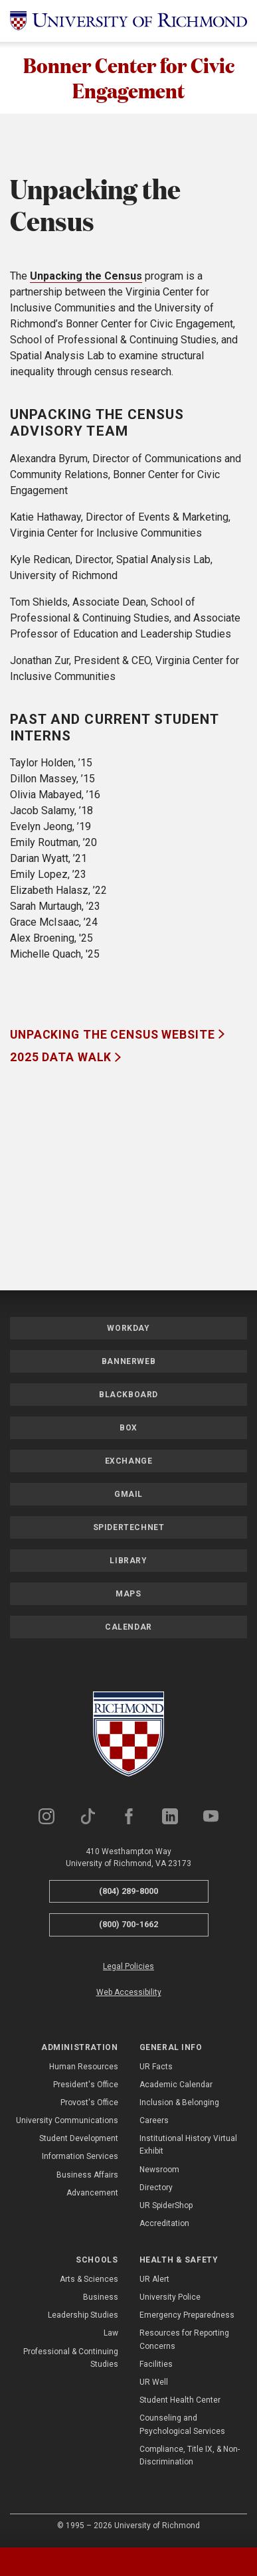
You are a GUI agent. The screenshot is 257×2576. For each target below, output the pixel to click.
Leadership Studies (83, 2317)
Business (100, 2298)
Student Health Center (179, 2402)
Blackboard (128, 1396)
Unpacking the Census (86, 278)
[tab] (32, 2562)
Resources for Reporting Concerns (184, 2341)
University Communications (67, 2122)
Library (128, 1562)
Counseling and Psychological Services (182, 2426)
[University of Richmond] (128, 21)
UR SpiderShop (166, 2207)
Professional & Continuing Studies (70, 2359)
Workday (128, 1329)
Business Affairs (87, 2176)
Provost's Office (89, 2103)
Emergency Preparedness (186, 2317)
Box (128, 1429)
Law (111, 2335)
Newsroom (159, 2171)
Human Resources (83, 2068)
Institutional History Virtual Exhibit (188, 2147)
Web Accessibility (128, 1993)
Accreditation (164, 2225)
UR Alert (154, 2280)
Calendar (128, 1628)
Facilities (156, 2365)
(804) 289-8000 (128, 1892)
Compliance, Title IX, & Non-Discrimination (189, 2457)
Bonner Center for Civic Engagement (129, 78)
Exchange (129, 1462)
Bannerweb (128, 1362)
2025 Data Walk (62, 1059)
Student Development (78, 2140)
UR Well (153, 2383)
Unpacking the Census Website (114, 1036)
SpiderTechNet (129, 1528)
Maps (128, 1595)
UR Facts (156, 2068)
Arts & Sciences (89, 2280)
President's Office (85, 2086)
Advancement (92, 2194)
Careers (154, 2122)
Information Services (80, 2158)
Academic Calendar (176, 2086)
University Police (170, 2298)
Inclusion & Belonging (179, 2103)
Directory (156, 2188)
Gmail (128, 1495)
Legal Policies (128, 1967)
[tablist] (128, 2561)
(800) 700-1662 (128, 1926)
